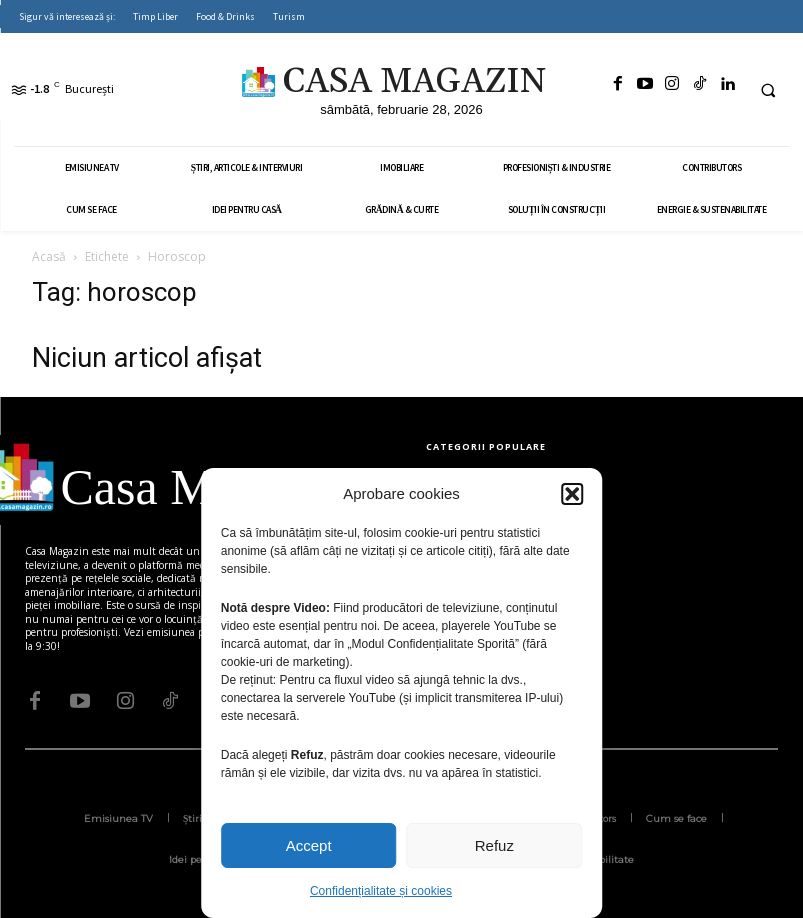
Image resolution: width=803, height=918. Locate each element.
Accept (309, 845)
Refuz (494, 845)
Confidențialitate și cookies (381, 891)
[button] (572, 494)
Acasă (49, 256)
